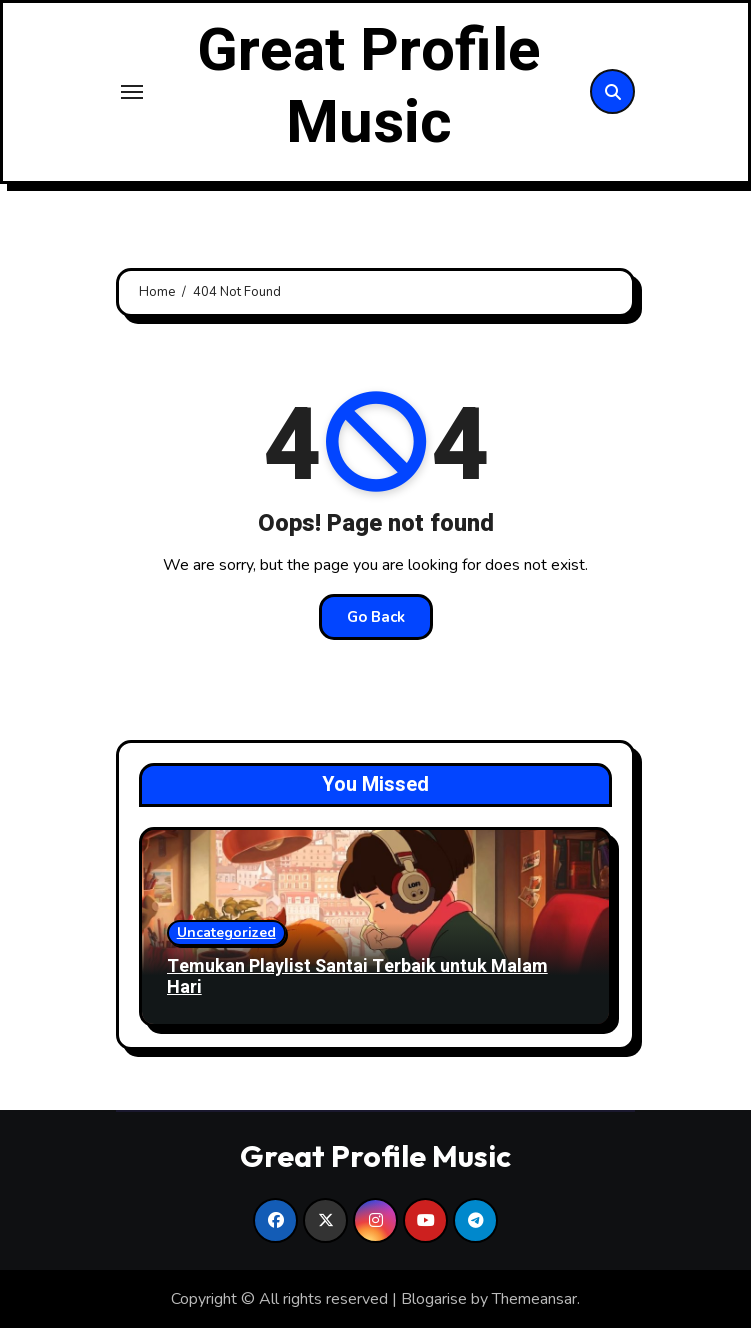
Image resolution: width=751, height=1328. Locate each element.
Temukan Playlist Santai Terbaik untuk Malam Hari (357, 977)
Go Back (376, 617)
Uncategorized (226, 932)
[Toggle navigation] (132, 92)
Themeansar (534, 1299)
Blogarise (434, 1299)
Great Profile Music (369, 87)
